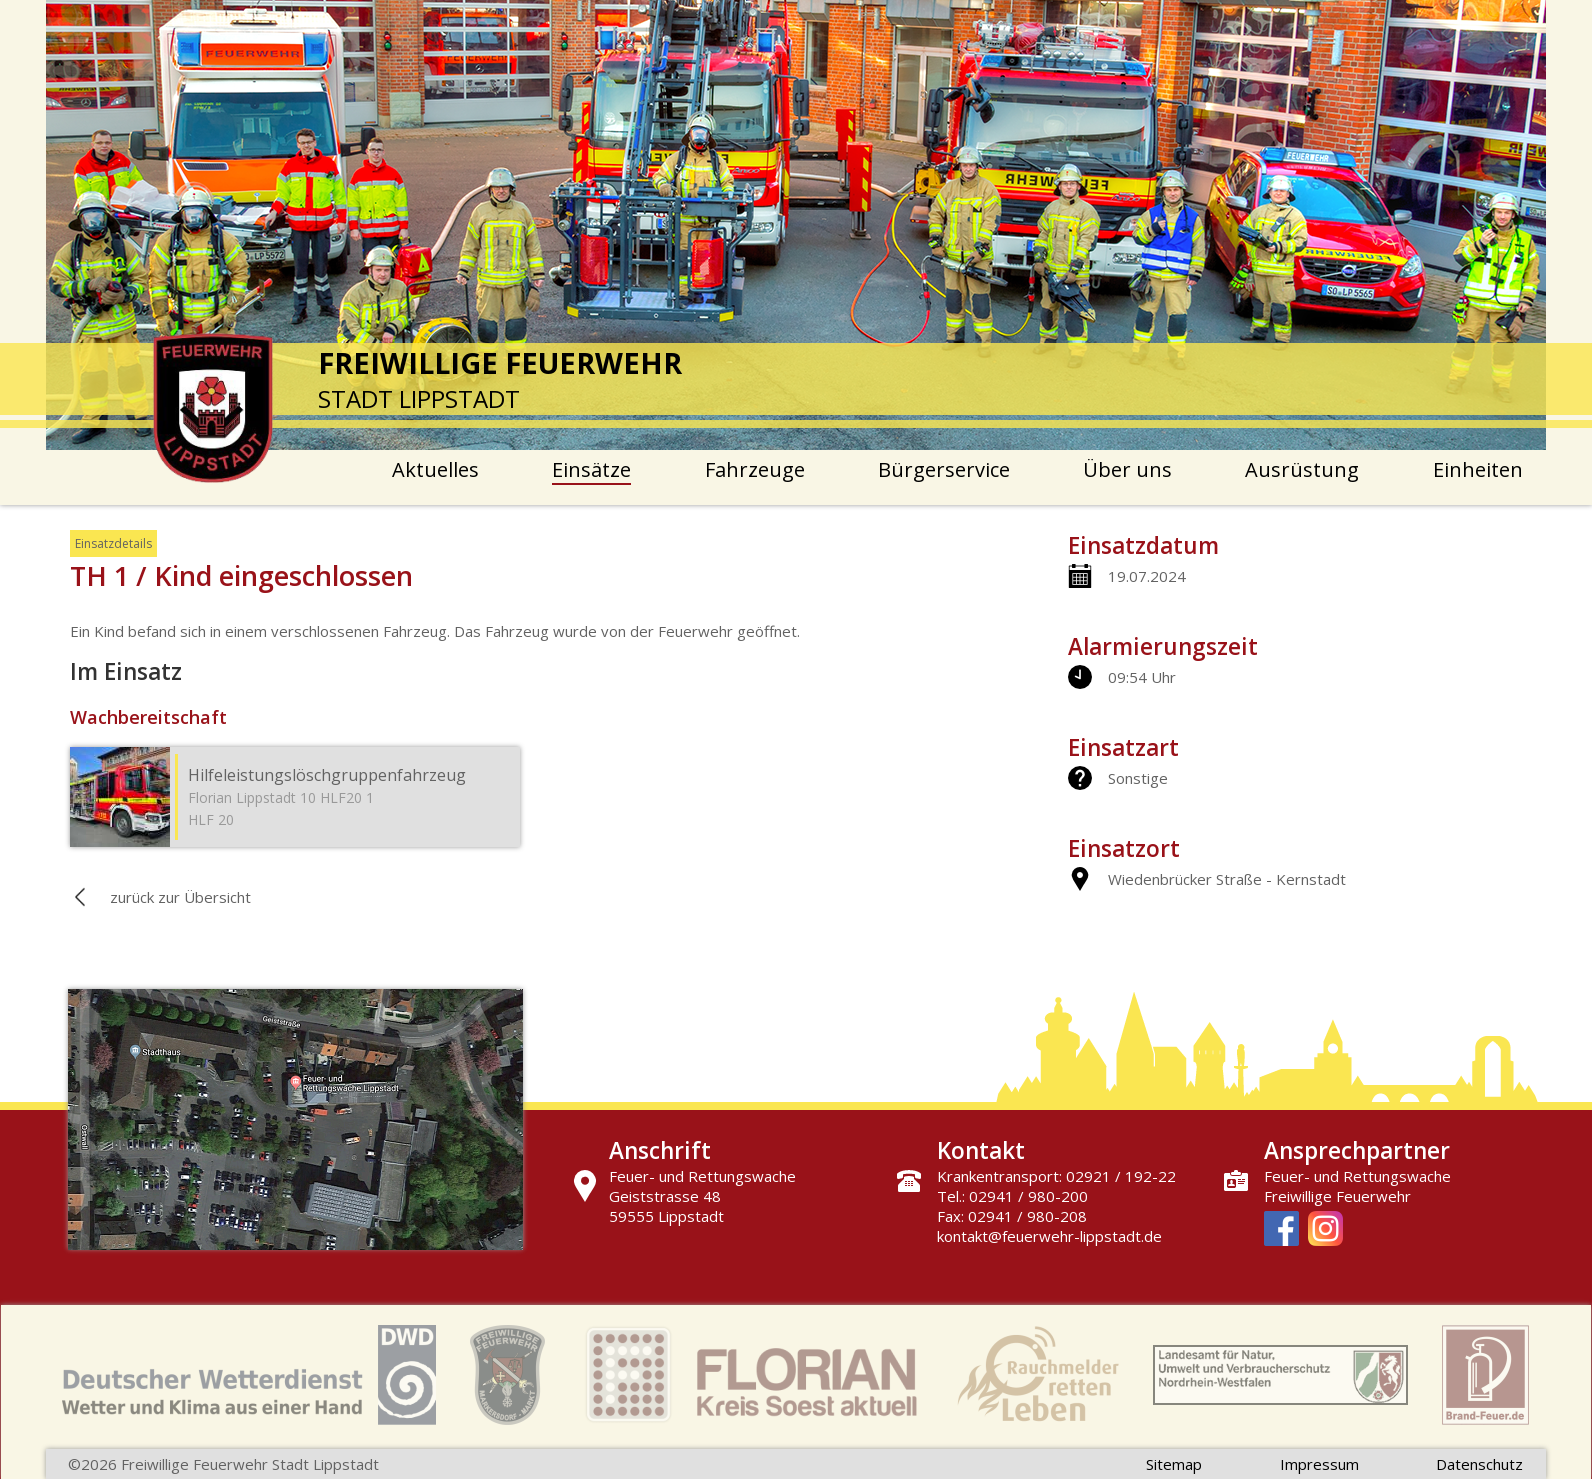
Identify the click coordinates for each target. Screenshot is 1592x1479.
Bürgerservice (944, 469)
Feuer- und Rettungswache (1357, 1176)
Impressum (1319, 1464)
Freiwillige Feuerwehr (1337, 1196)
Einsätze (591, 469)
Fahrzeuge (755, 469)
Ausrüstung (1302, 469)
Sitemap (1174, 1464)
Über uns (1127, 469)
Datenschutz (1479, 1464)
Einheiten (1478, 469)
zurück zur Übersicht (180, 897)
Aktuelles (435, 469)
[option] (796, 225)
